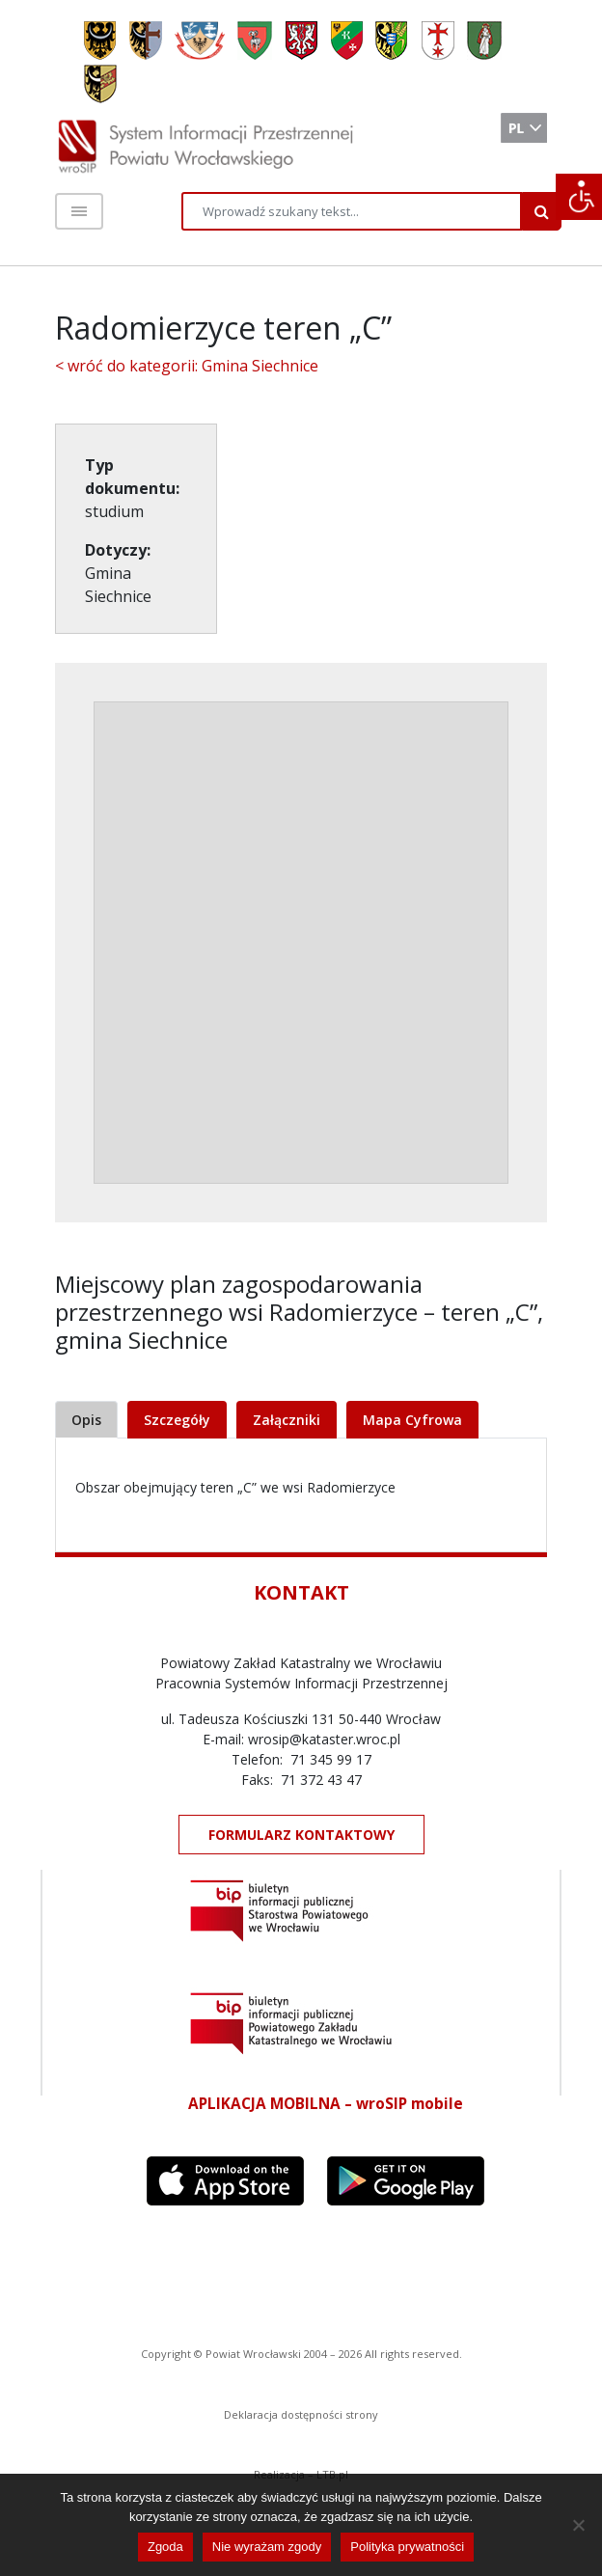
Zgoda (165, 2546)
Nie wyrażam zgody (266, 2546)
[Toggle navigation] (79, 211)
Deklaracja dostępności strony (301, 2414)
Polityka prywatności (407, 2546)
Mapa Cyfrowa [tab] (412, 1420)
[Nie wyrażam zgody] (578, 2525)
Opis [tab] (86, 1420)
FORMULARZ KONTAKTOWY (301, 1834)
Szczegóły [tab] (177, 1420)
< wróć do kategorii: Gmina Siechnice (186, 365)
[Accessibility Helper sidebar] (579, 197)
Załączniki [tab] (286, 1420)
